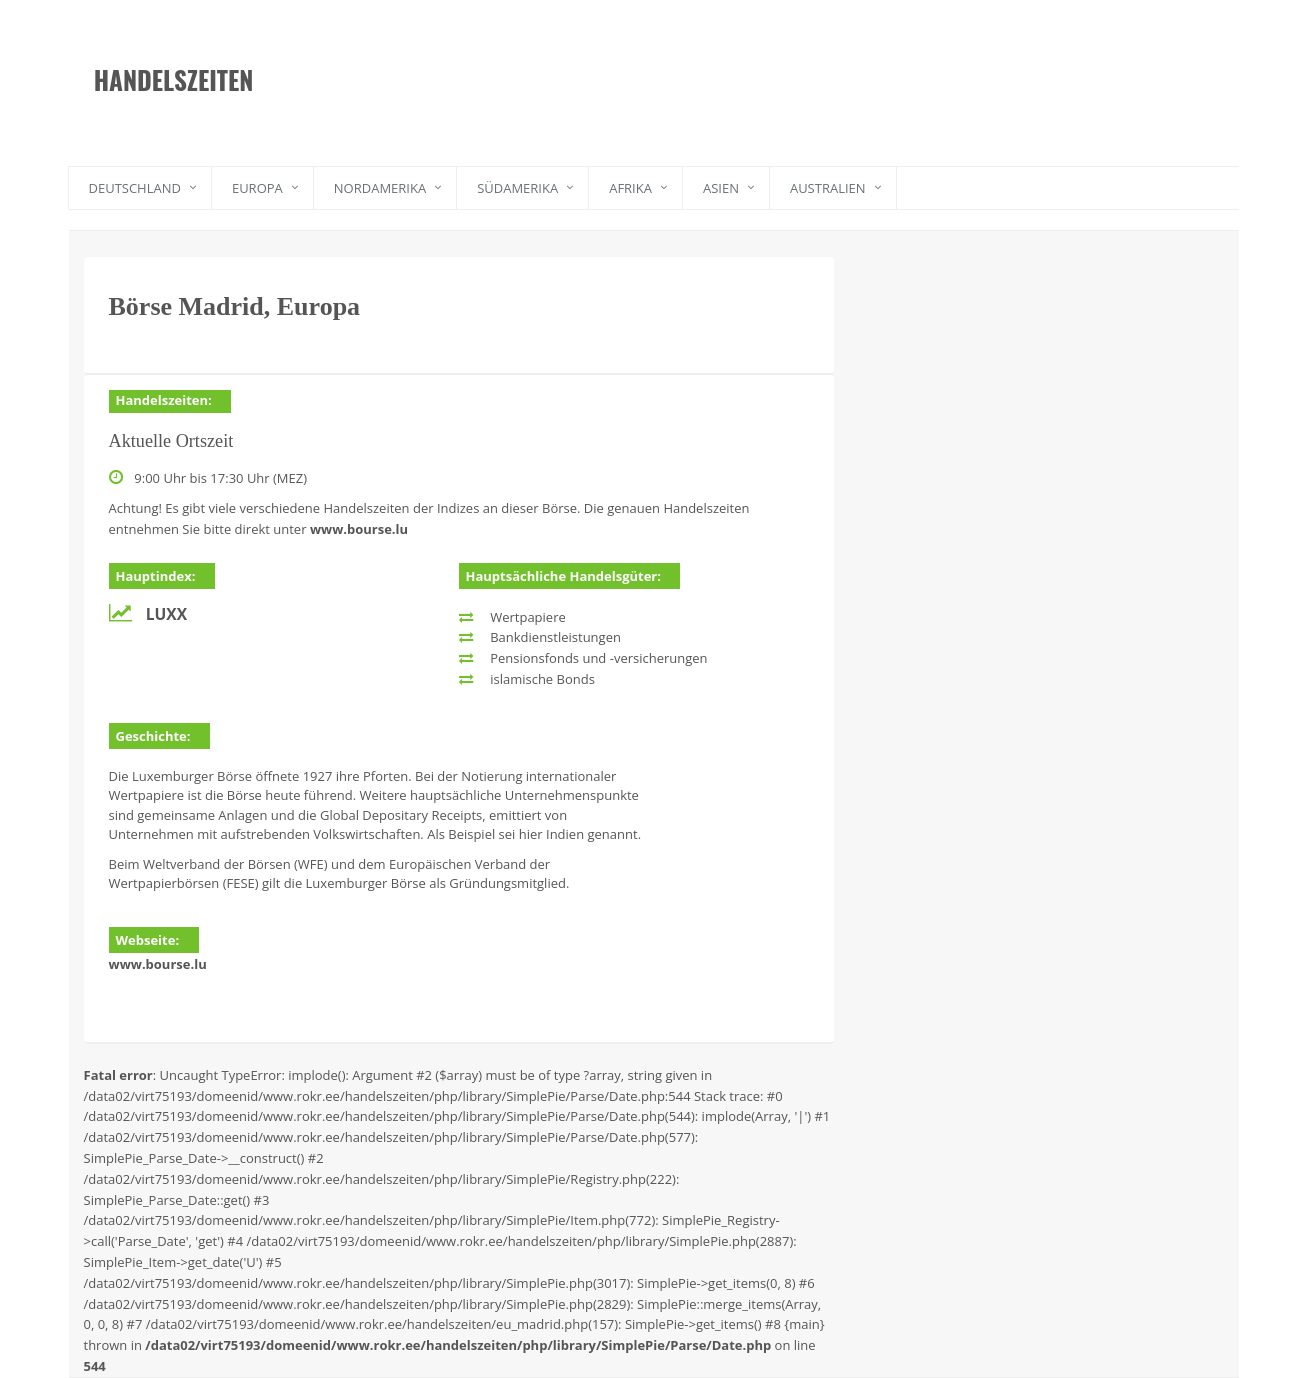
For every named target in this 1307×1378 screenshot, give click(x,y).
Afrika (630, 188)
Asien (721, 188)
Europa (257, 188)
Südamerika (517, 188)
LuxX (166, 614)
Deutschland (135, 188)
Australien (828, 188)
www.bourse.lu (359, 529)
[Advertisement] (754, 65)
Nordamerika (380, 188)
